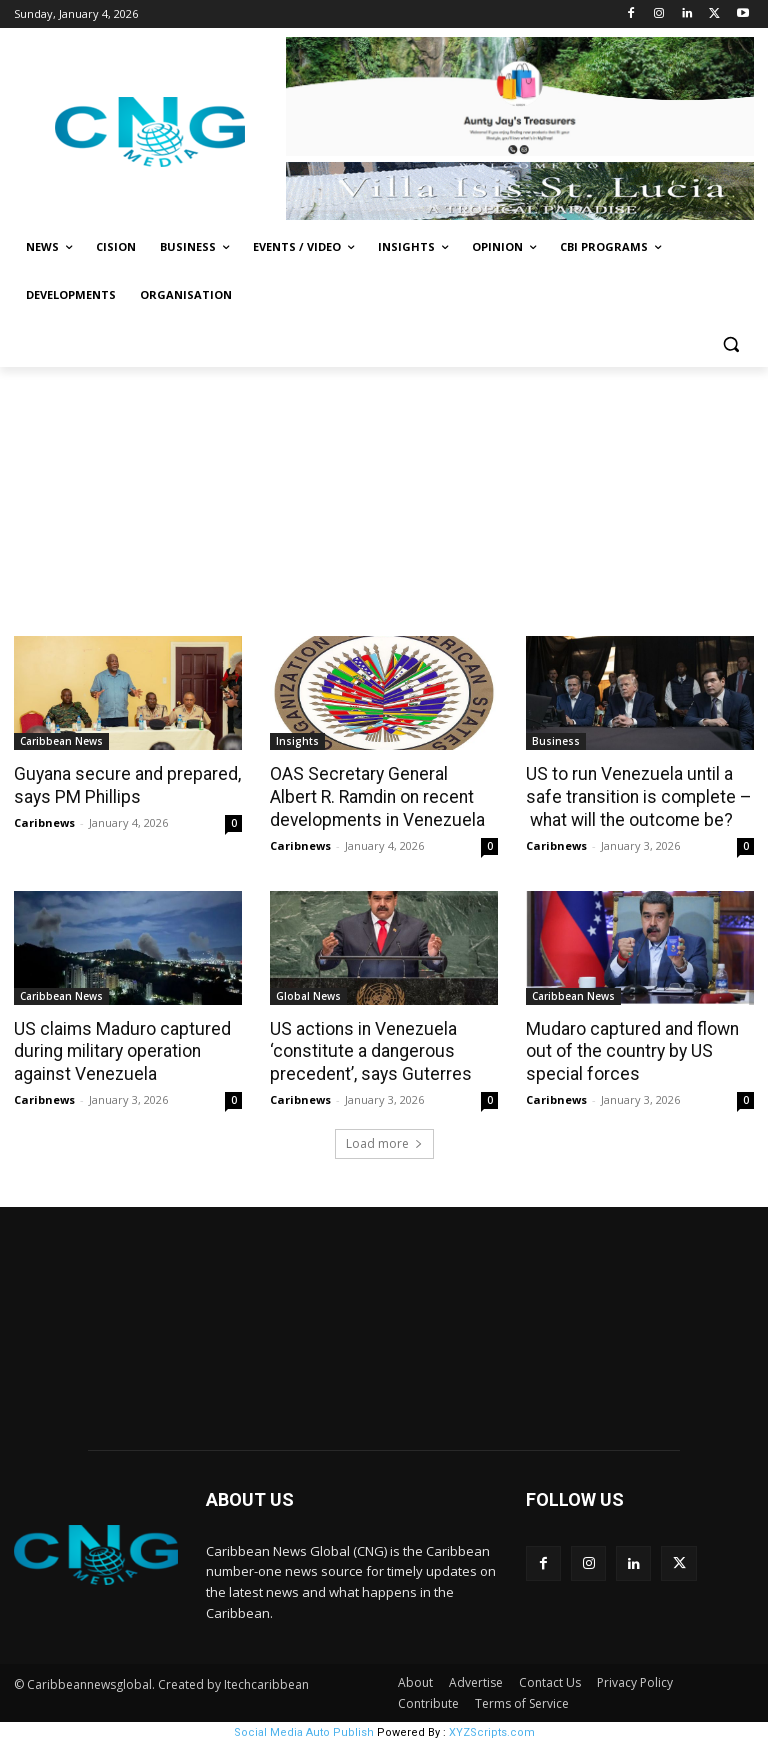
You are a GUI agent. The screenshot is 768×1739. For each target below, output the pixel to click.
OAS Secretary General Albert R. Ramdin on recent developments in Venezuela (380, 796)
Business (556, 741)
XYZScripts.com (492, 1728)
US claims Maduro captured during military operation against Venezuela (118, 1049)
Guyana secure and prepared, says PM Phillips (122, 785)
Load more (384, 1139)
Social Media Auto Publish (304, 1728)
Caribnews (44, 820)
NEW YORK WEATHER (384, 1323)
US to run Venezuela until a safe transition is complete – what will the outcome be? (634, 796)
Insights (297, 741)
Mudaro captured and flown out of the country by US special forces (629, 1049)
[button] (730, 343)
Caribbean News (61, 741)
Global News (308, 994)
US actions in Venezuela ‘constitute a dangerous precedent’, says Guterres (365, 1049)
